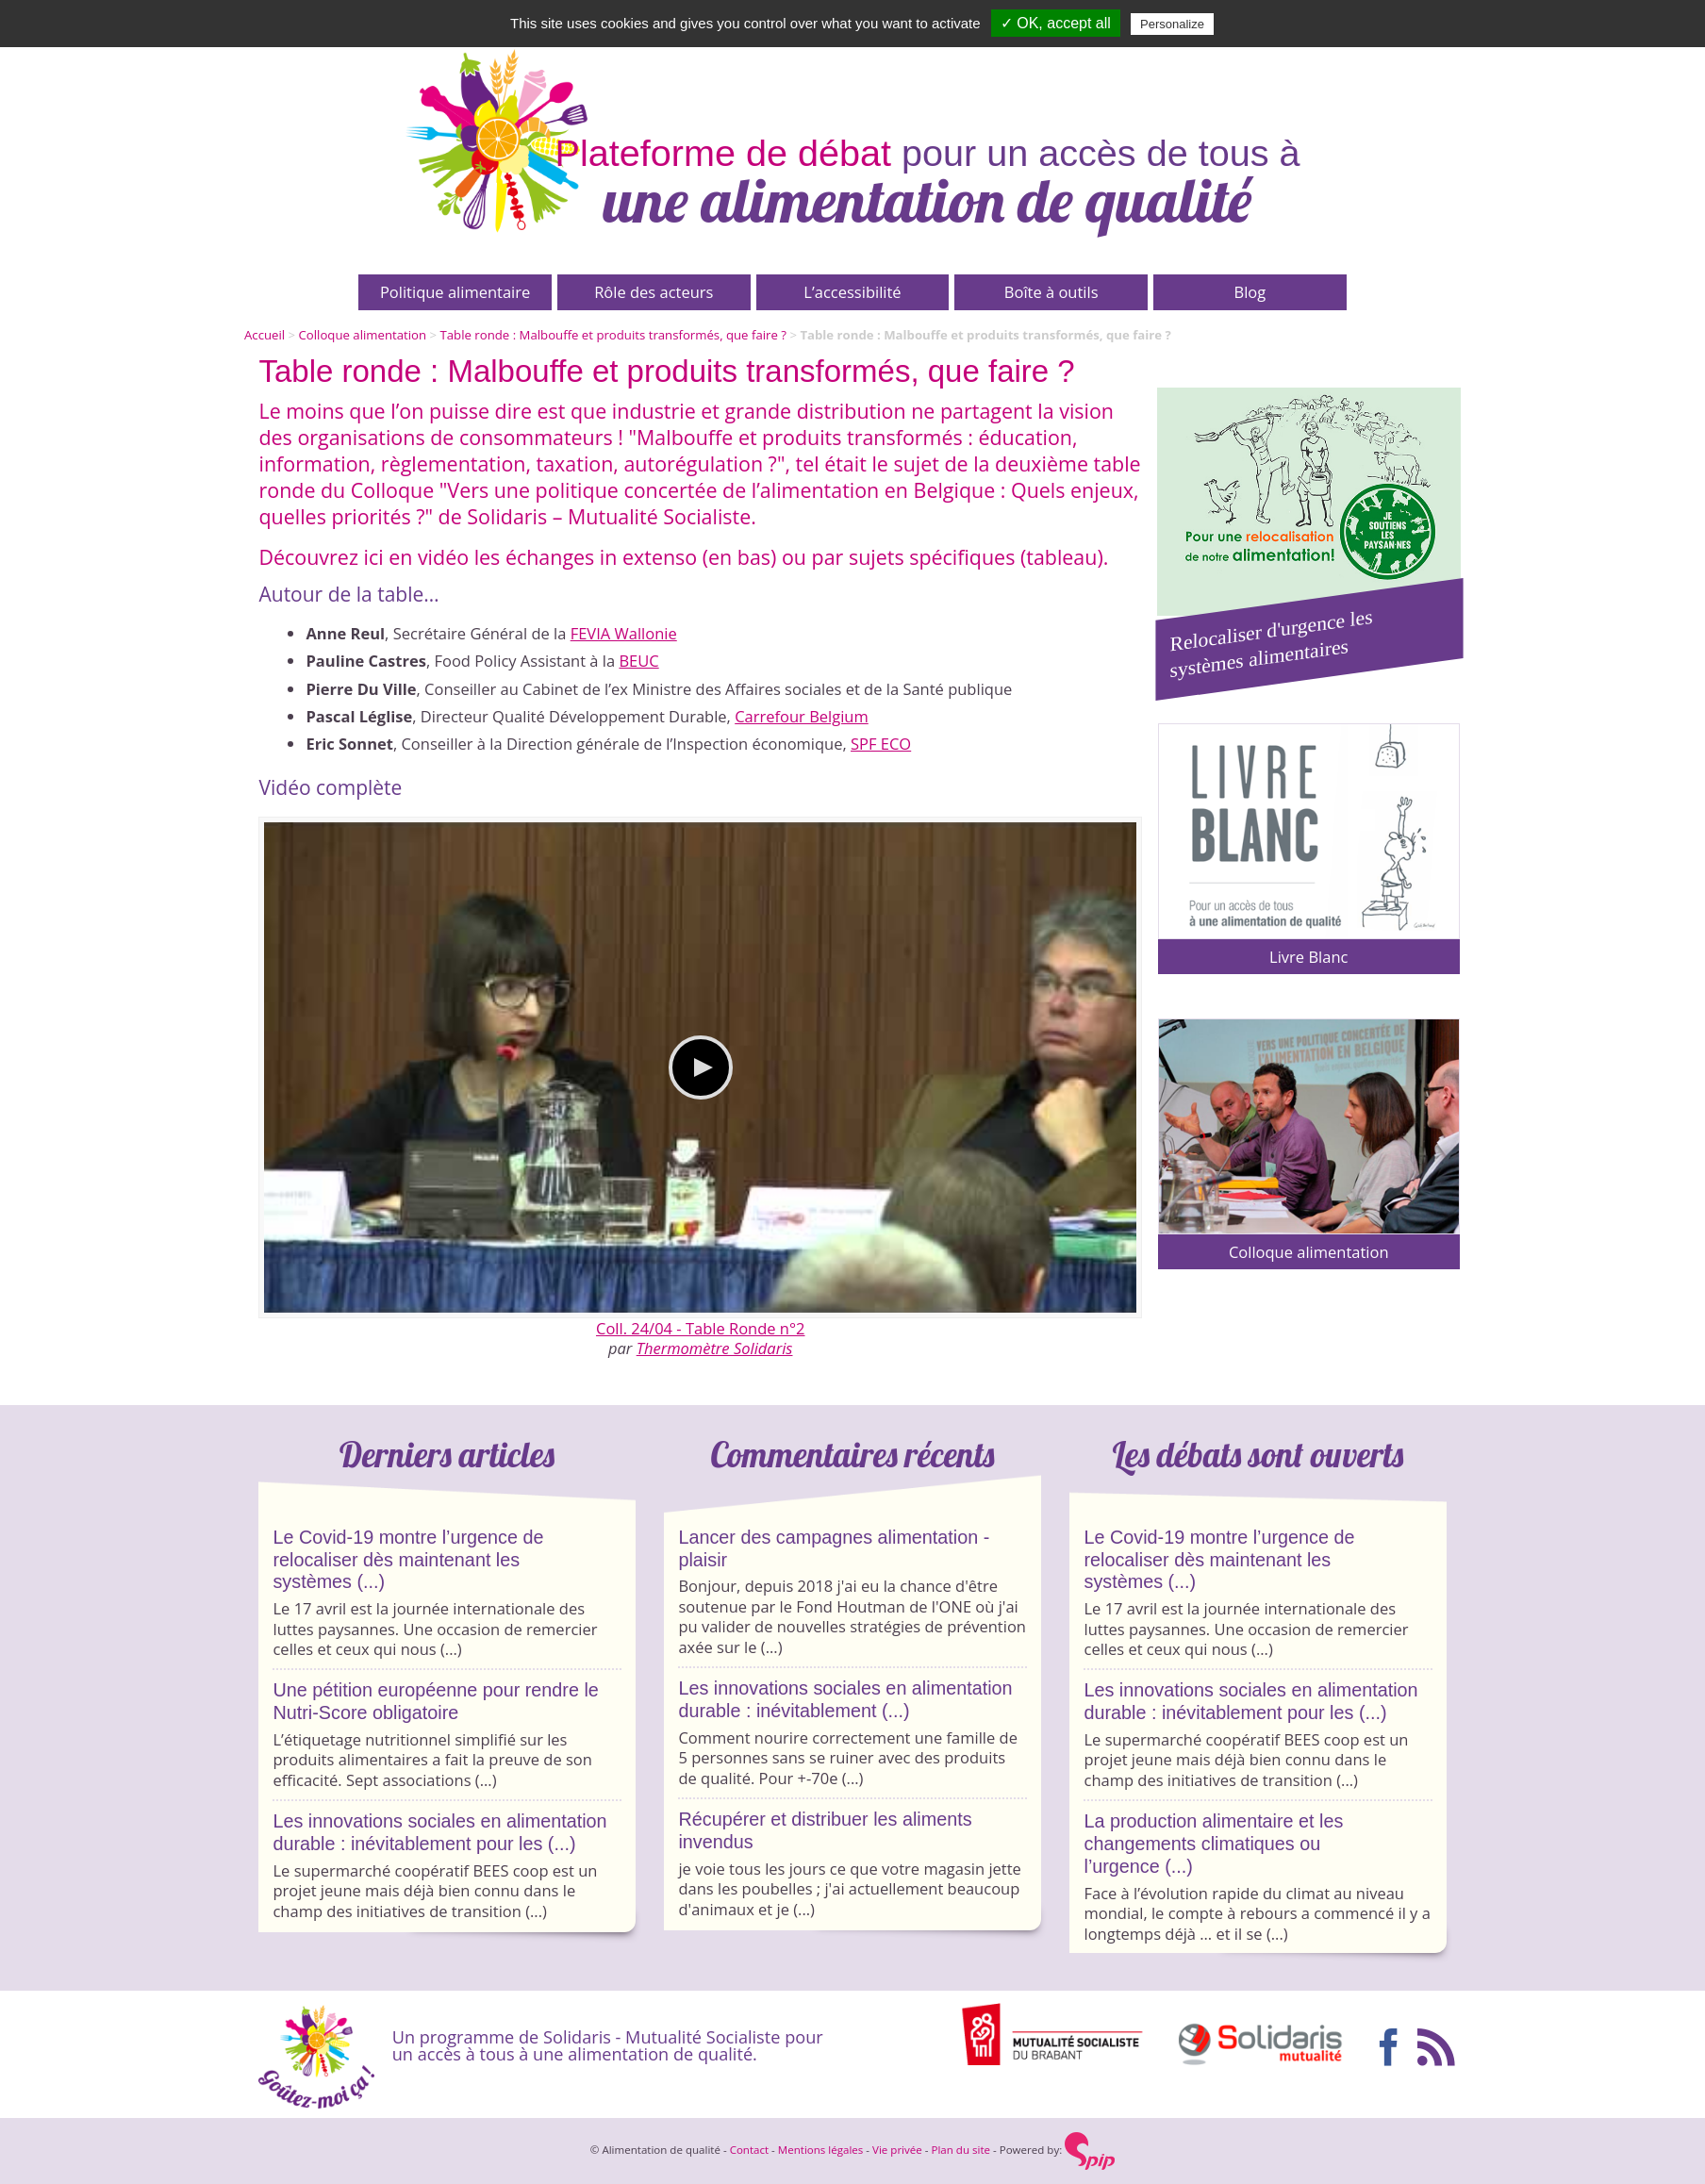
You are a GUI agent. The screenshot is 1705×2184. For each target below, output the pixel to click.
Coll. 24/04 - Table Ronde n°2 (700, 1328)
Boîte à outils (1051, 292)
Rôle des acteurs (653, 292)
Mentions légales (821, 2150)
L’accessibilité (852, 292)
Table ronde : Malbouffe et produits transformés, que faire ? (613, 334)
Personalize (1172, 24)
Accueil (264, 334)
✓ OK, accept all (1056, 23)
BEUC (638, 660)
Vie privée (897, 2150)
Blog (1250, 292)
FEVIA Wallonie (624, 633)
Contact (749, 2150)
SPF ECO (881, 743)
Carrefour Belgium (802, 716)
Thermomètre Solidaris (715, 1348)
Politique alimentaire (455, 292)
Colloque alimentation (363, 334)
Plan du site (960, 2150)
